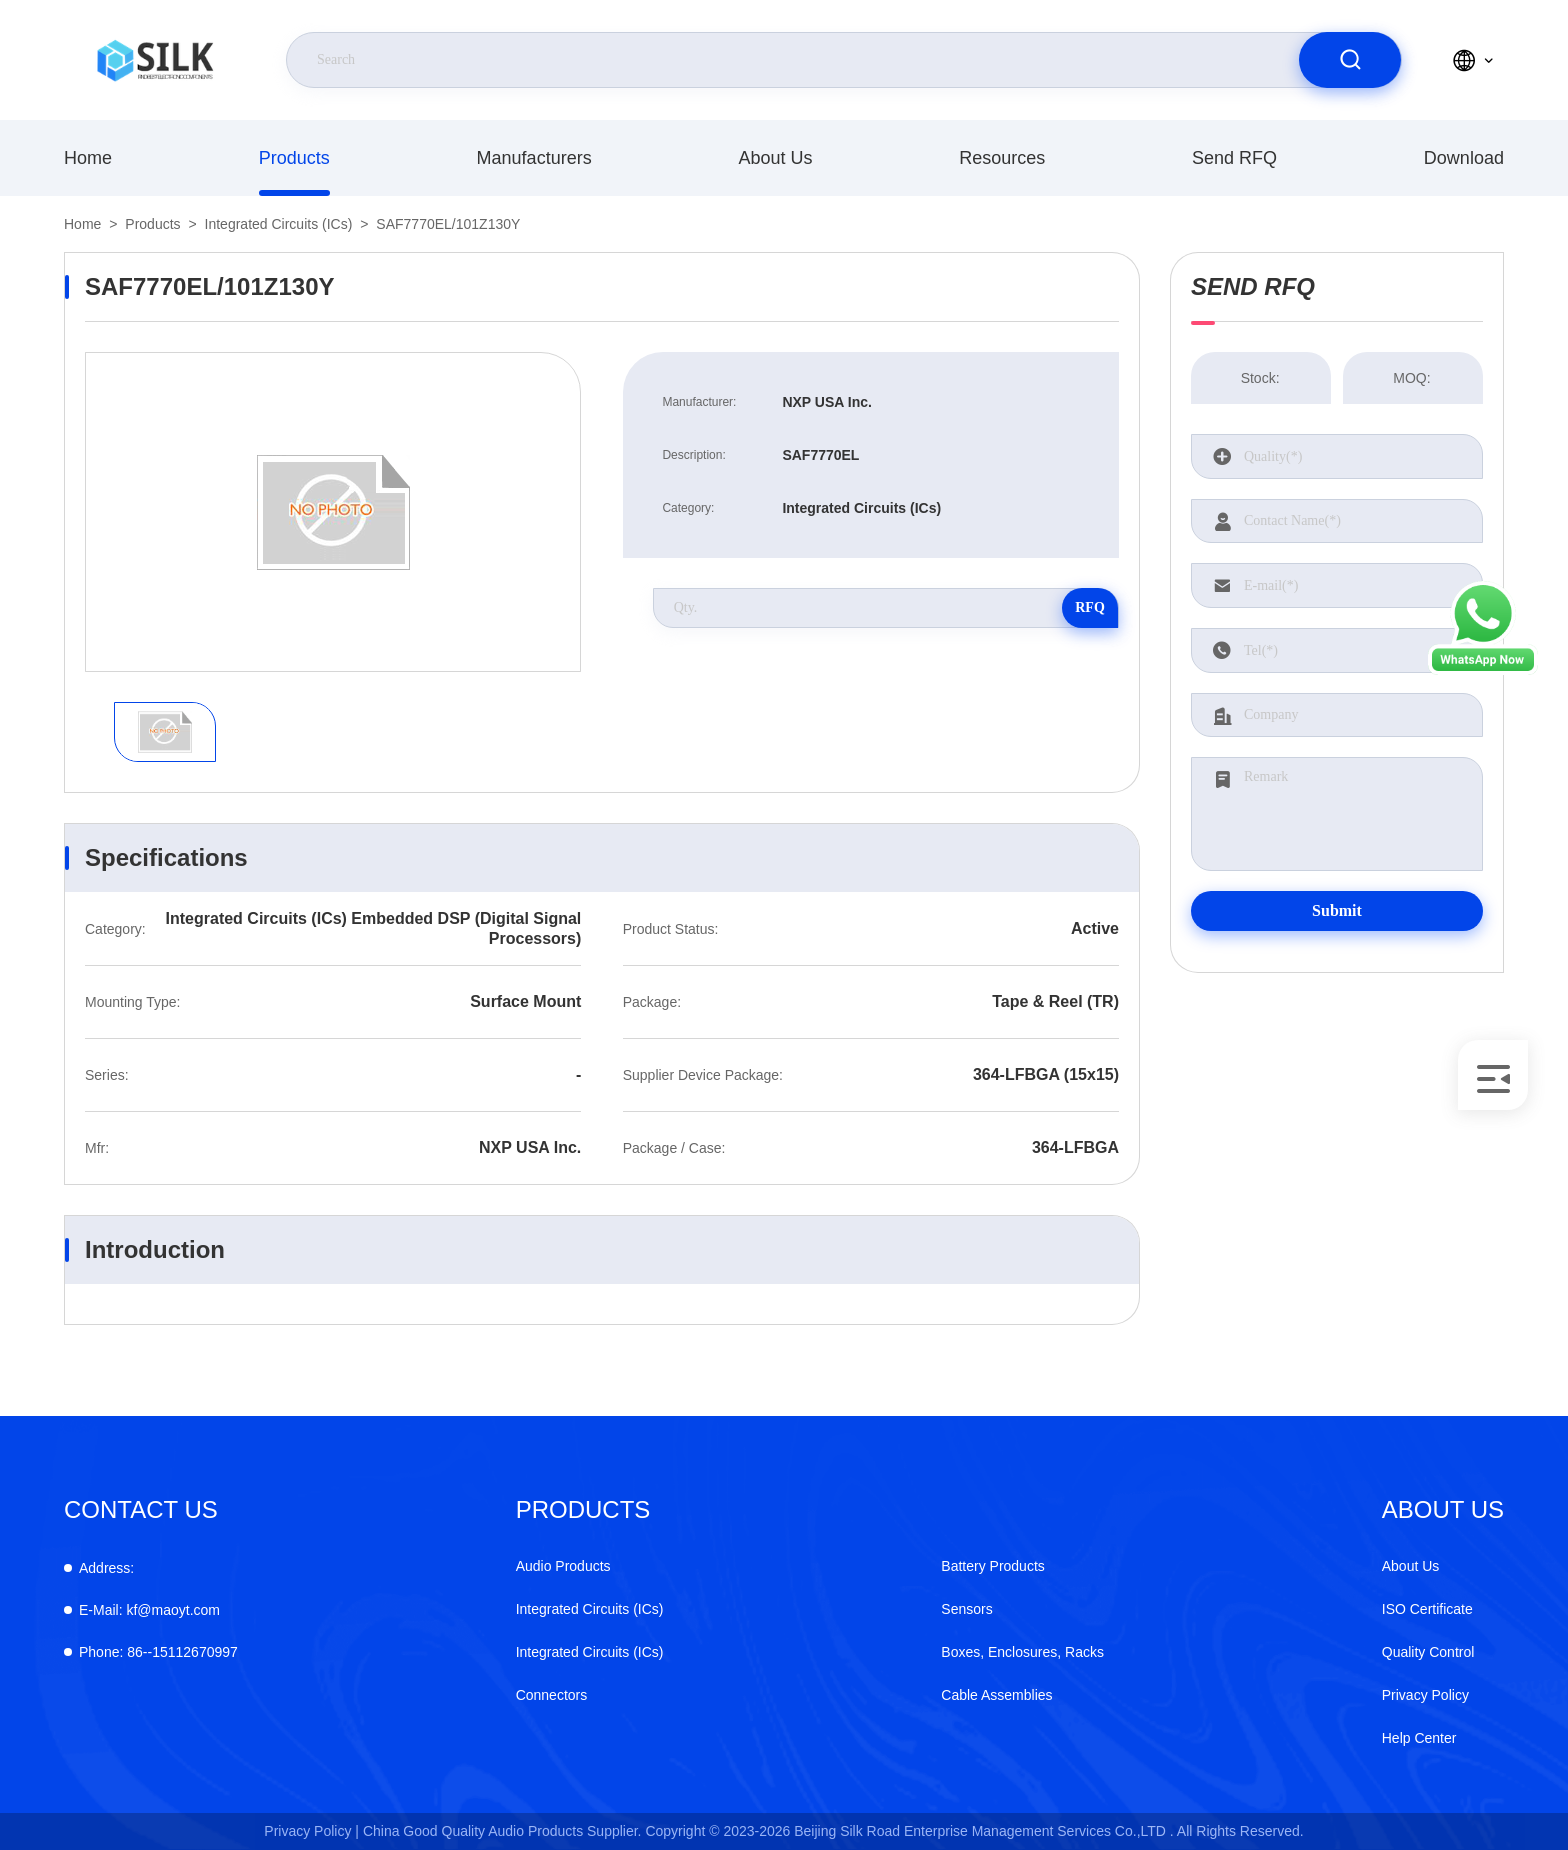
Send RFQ (1234, 158)
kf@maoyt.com (149, 1610)
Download (1464, 158)
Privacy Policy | (311, 1831)
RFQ (1090, 607)
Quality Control (1428, 1652)
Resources (1002, 158)
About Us (775, 158)
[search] (1350, 60)
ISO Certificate (1427, 1609)
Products (294, 158)
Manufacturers (534, 158)
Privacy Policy (1425, 1695)
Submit (1337, 910)
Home (88, 158)
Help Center (1419, 1738)
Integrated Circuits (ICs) (279, 224)
